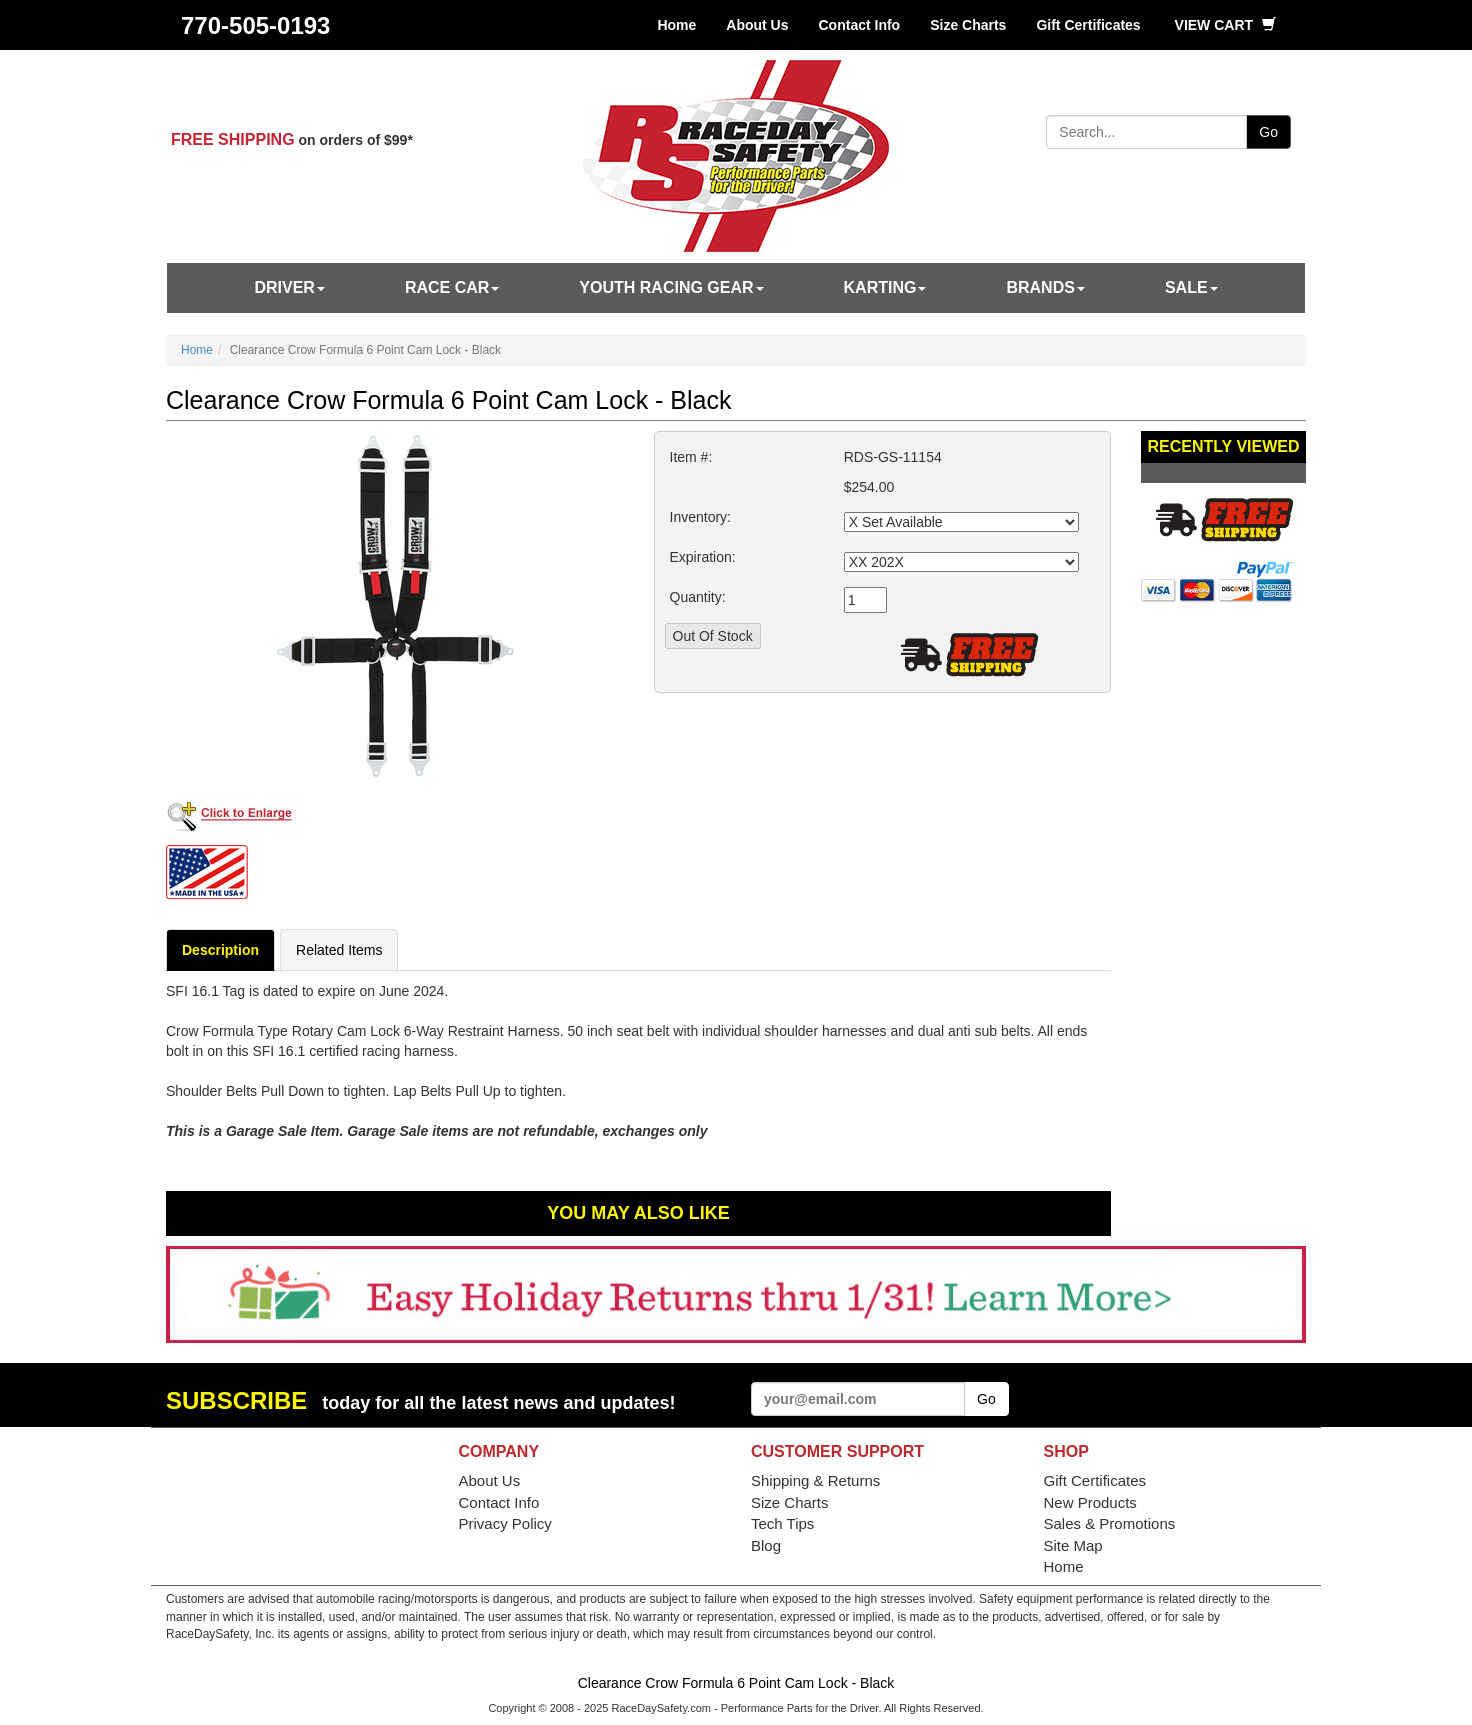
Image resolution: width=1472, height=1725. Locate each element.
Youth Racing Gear (671, 287)
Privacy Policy (505, 1523)
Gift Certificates (1088, 25)
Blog (766, 1545)
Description (220, 950)
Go (1268, 132)
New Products (1090, 1502)
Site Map (1073, 1545)
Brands (1045, 287)
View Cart (1225, 25)
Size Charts (968, 25)
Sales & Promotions (1110, 1523)
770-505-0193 (255, 25)
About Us (757, 25)
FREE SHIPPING (233, 139)
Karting (885, 287)
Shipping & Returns (815, 1480)
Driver (289, 287)
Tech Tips (782, 1523)
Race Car (452, 287)
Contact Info (860, 25)
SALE (1191, 287)
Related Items (339, 950)
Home (676, 25)
